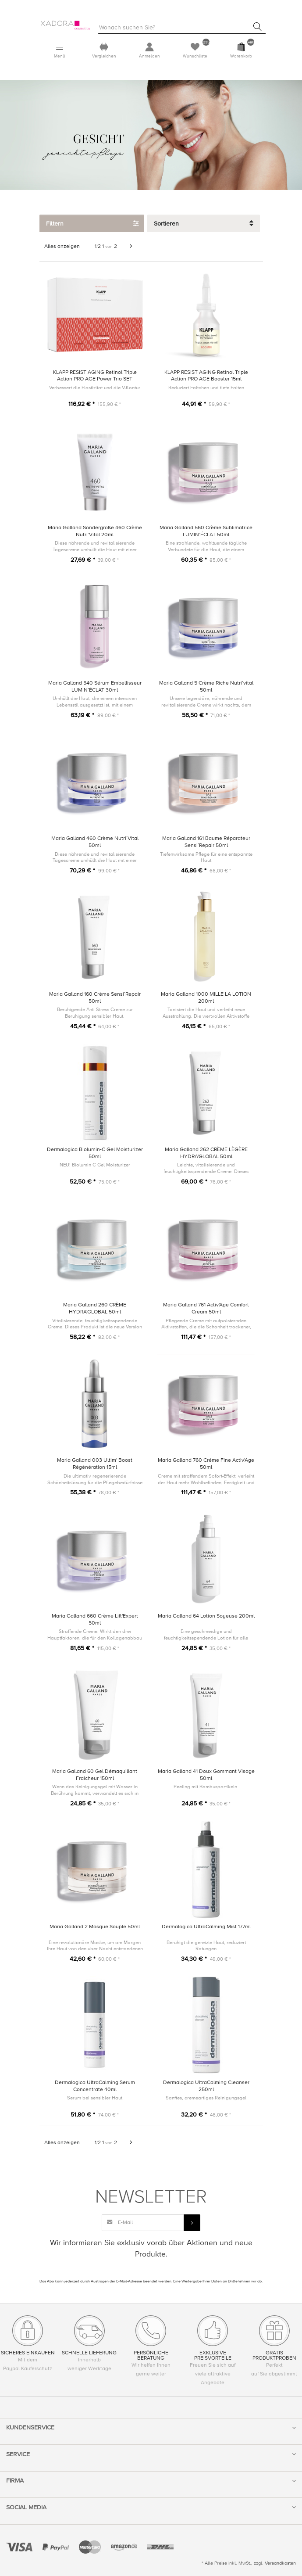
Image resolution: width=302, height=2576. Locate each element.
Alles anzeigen (62, 246)
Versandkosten (280, 2563)
